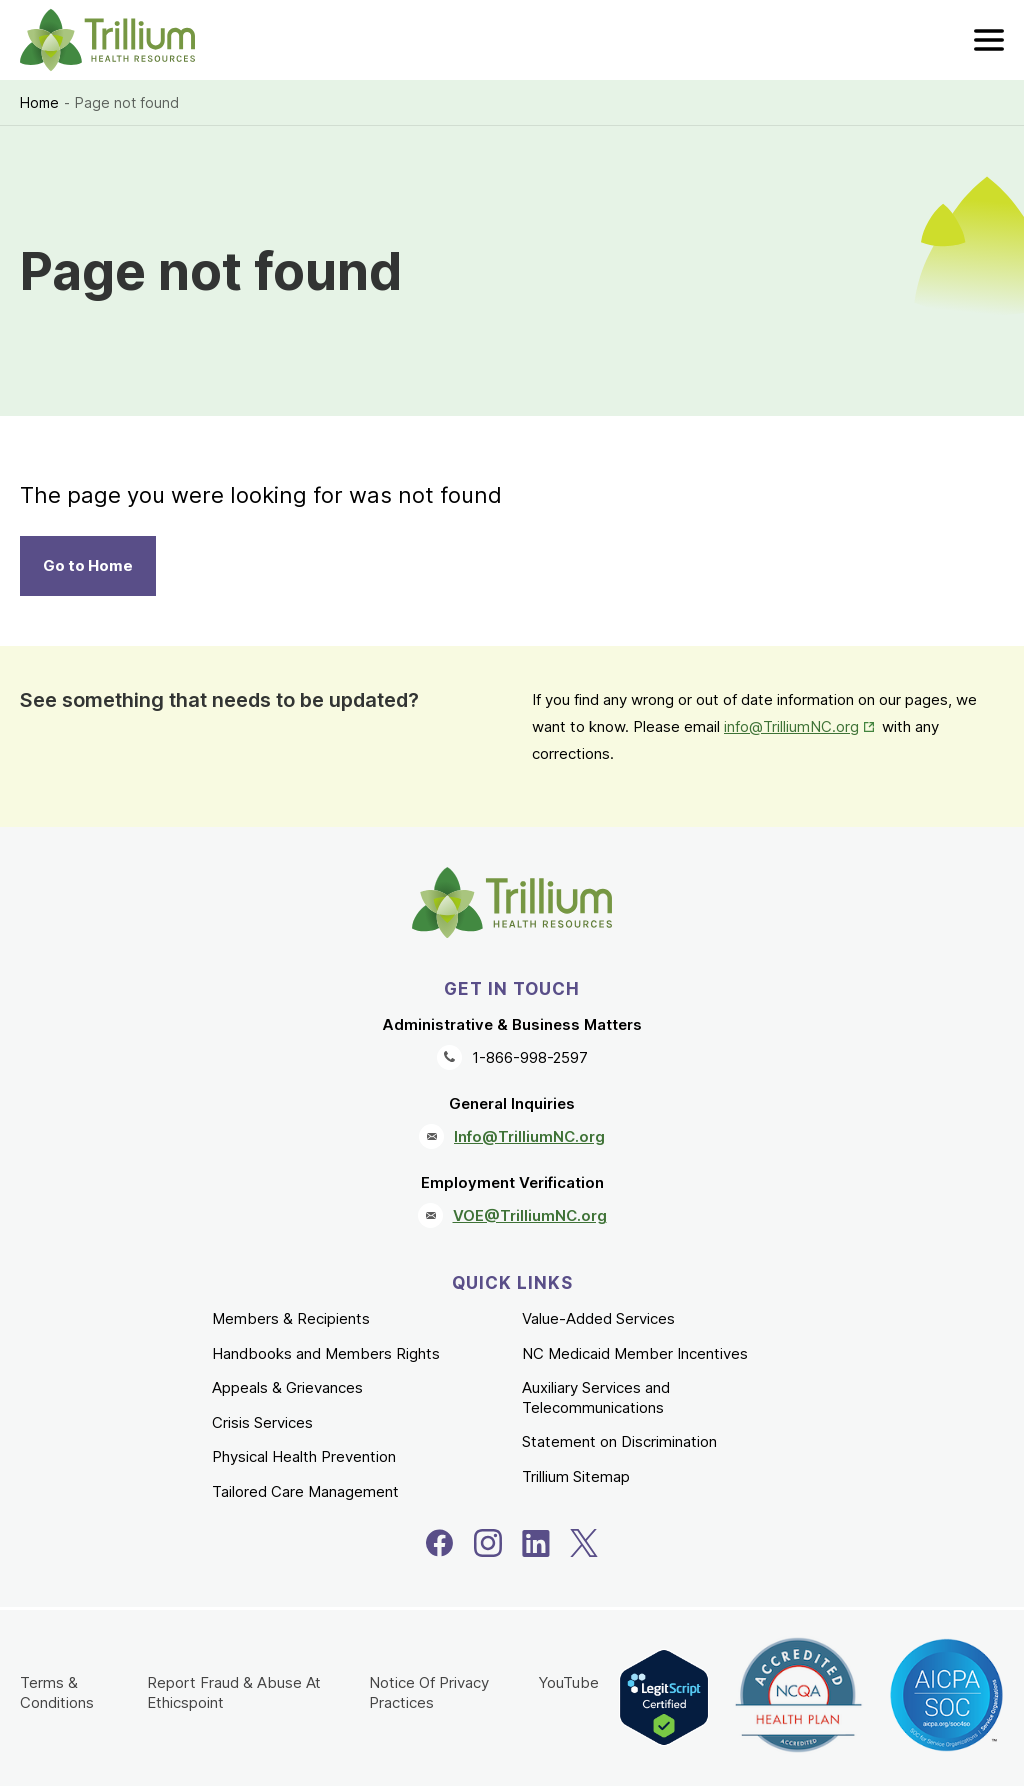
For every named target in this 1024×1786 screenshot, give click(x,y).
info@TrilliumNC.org (791, 726)
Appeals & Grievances (287, 1387)
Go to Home (88, 565)
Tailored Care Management (305, 1491)
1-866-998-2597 (530, 1057)
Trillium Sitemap (576, 1476)
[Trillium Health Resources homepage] (107, 40)
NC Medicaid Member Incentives (635, 1353)
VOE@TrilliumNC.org (530, 1215)
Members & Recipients (291, 1318)
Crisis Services (262, 1422)
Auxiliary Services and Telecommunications (596, 1397)
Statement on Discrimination (619, 1441)
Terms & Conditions (57, 1692)
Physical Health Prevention (304, 1456)
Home (39, 102)
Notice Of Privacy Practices (429, 1692)
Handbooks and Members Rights (326, 1353)
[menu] (989, 40)
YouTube (568, 1682)
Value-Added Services (598, 1318)
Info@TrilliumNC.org (529, 1136)
